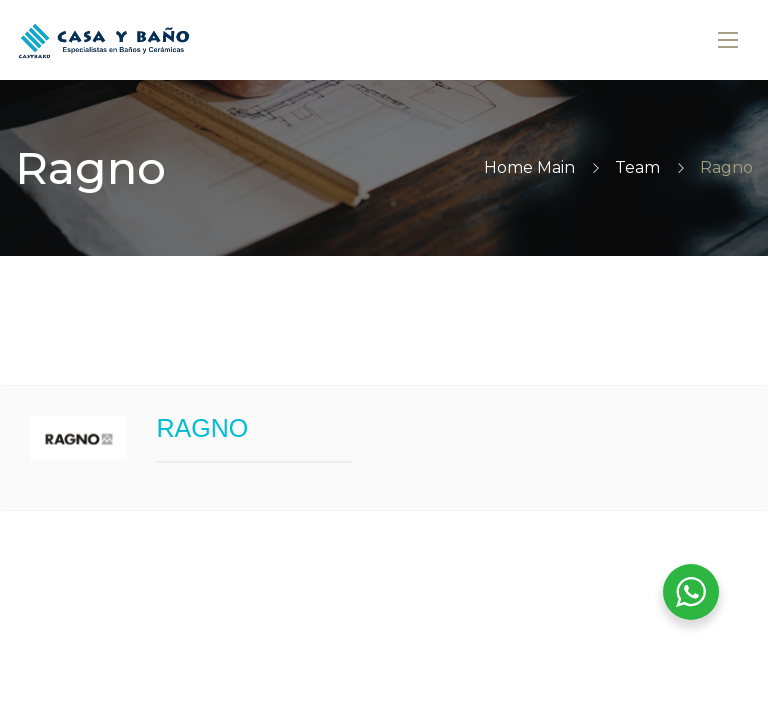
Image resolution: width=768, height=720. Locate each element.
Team (637, 167)
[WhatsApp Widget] (691, 592)
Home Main (529, 167)
